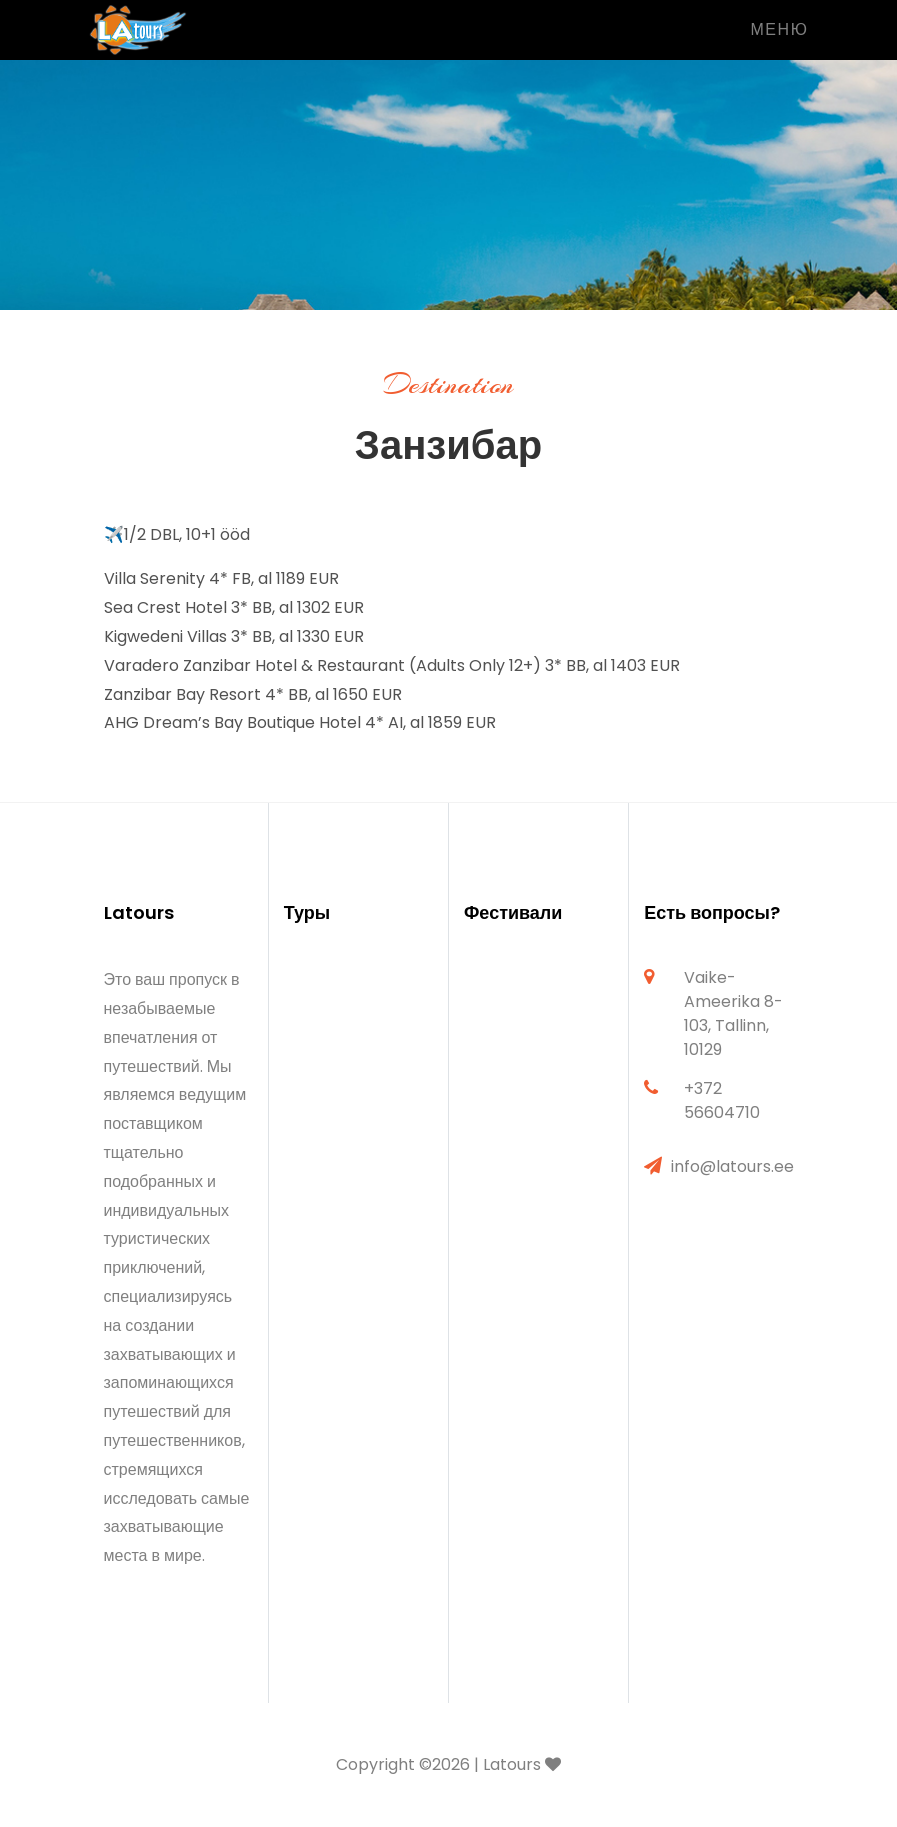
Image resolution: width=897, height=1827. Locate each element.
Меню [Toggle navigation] (779, 29)
